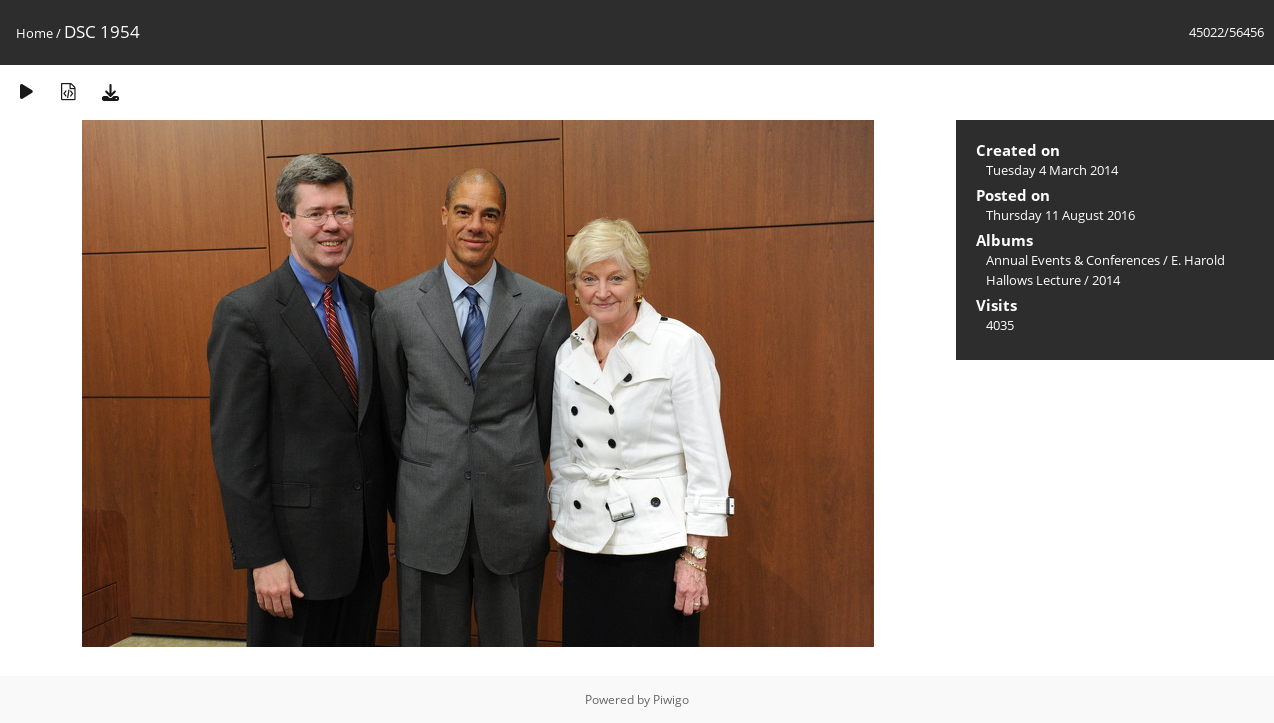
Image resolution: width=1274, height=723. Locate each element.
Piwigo (671, 699)
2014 (1106, 280)
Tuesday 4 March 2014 (1052, 170)
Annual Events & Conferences (1073, 260)
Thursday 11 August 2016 (1060, 215)
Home (34, 33)
